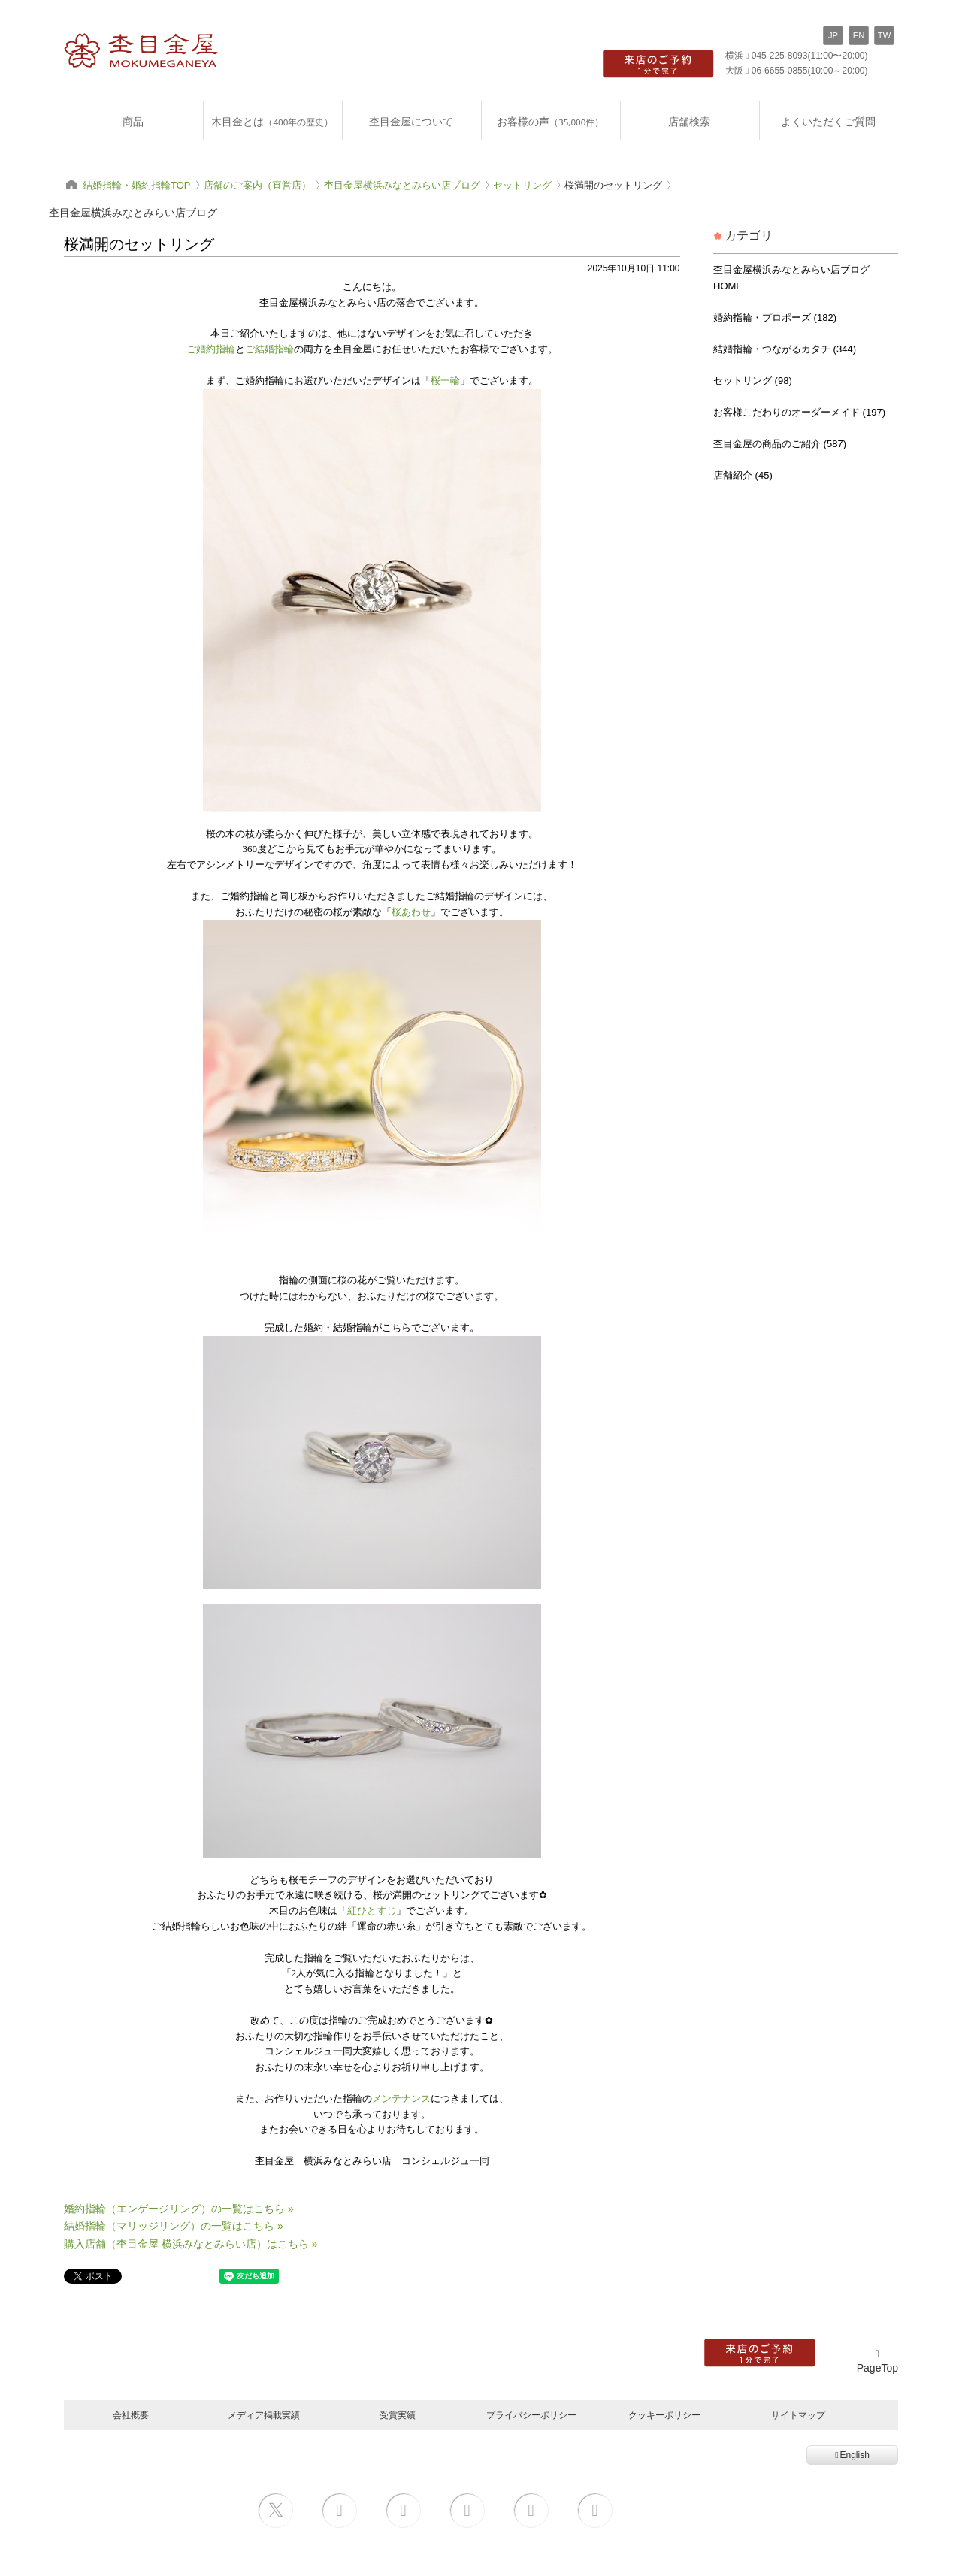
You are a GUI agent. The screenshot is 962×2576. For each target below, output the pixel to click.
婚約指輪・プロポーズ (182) (774, 317)
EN (859, 35)
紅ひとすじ (371, 1910)
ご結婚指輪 (269, 349)
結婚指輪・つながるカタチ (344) (784, 349)
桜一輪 (445, 380)
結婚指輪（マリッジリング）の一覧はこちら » (173, 2226)
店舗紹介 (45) (743, 475)
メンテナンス (401, 2098)
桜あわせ (411, 912)
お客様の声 (550, 121)
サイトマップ (798, 2414)
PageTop (877, 2361)
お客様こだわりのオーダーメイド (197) (799, 412)
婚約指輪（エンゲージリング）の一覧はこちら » (179, 2209)
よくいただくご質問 (828, 121)
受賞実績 (398, 2414)
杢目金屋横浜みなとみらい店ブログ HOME (791, 278)
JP (833, 35)
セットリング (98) (752, 380)
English (852, 2455)
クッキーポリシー (664, 2414)
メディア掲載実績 (264, 2414)
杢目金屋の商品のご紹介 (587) (779, 443)
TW (884, 35)
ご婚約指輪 (210, 349)
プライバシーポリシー (531, 2414)
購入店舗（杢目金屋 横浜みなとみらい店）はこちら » (191, 2244)
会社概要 (131, 2414)
